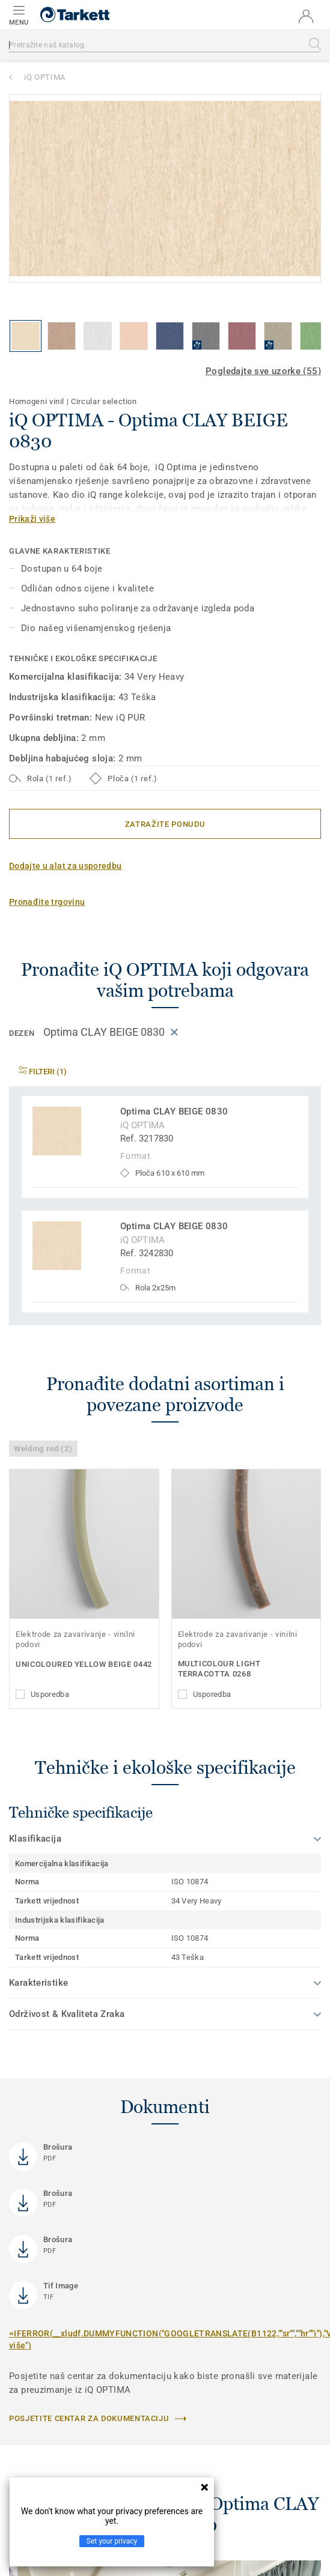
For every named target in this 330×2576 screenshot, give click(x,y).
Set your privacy (112, 2541)
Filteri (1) (43, 1071)
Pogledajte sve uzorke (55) (263, 371)
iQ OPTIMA (45, 77)
